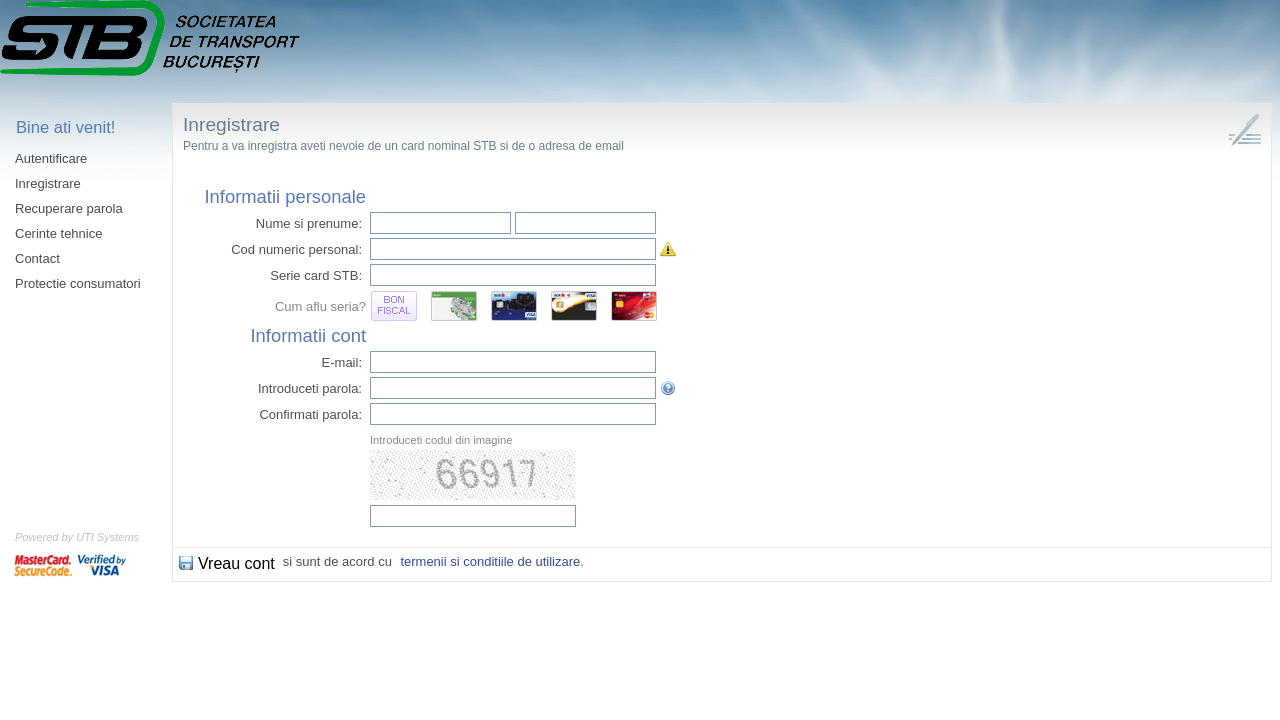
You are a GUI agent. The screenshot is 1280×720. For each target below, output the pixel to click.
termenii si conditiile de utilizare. (492, 561)
